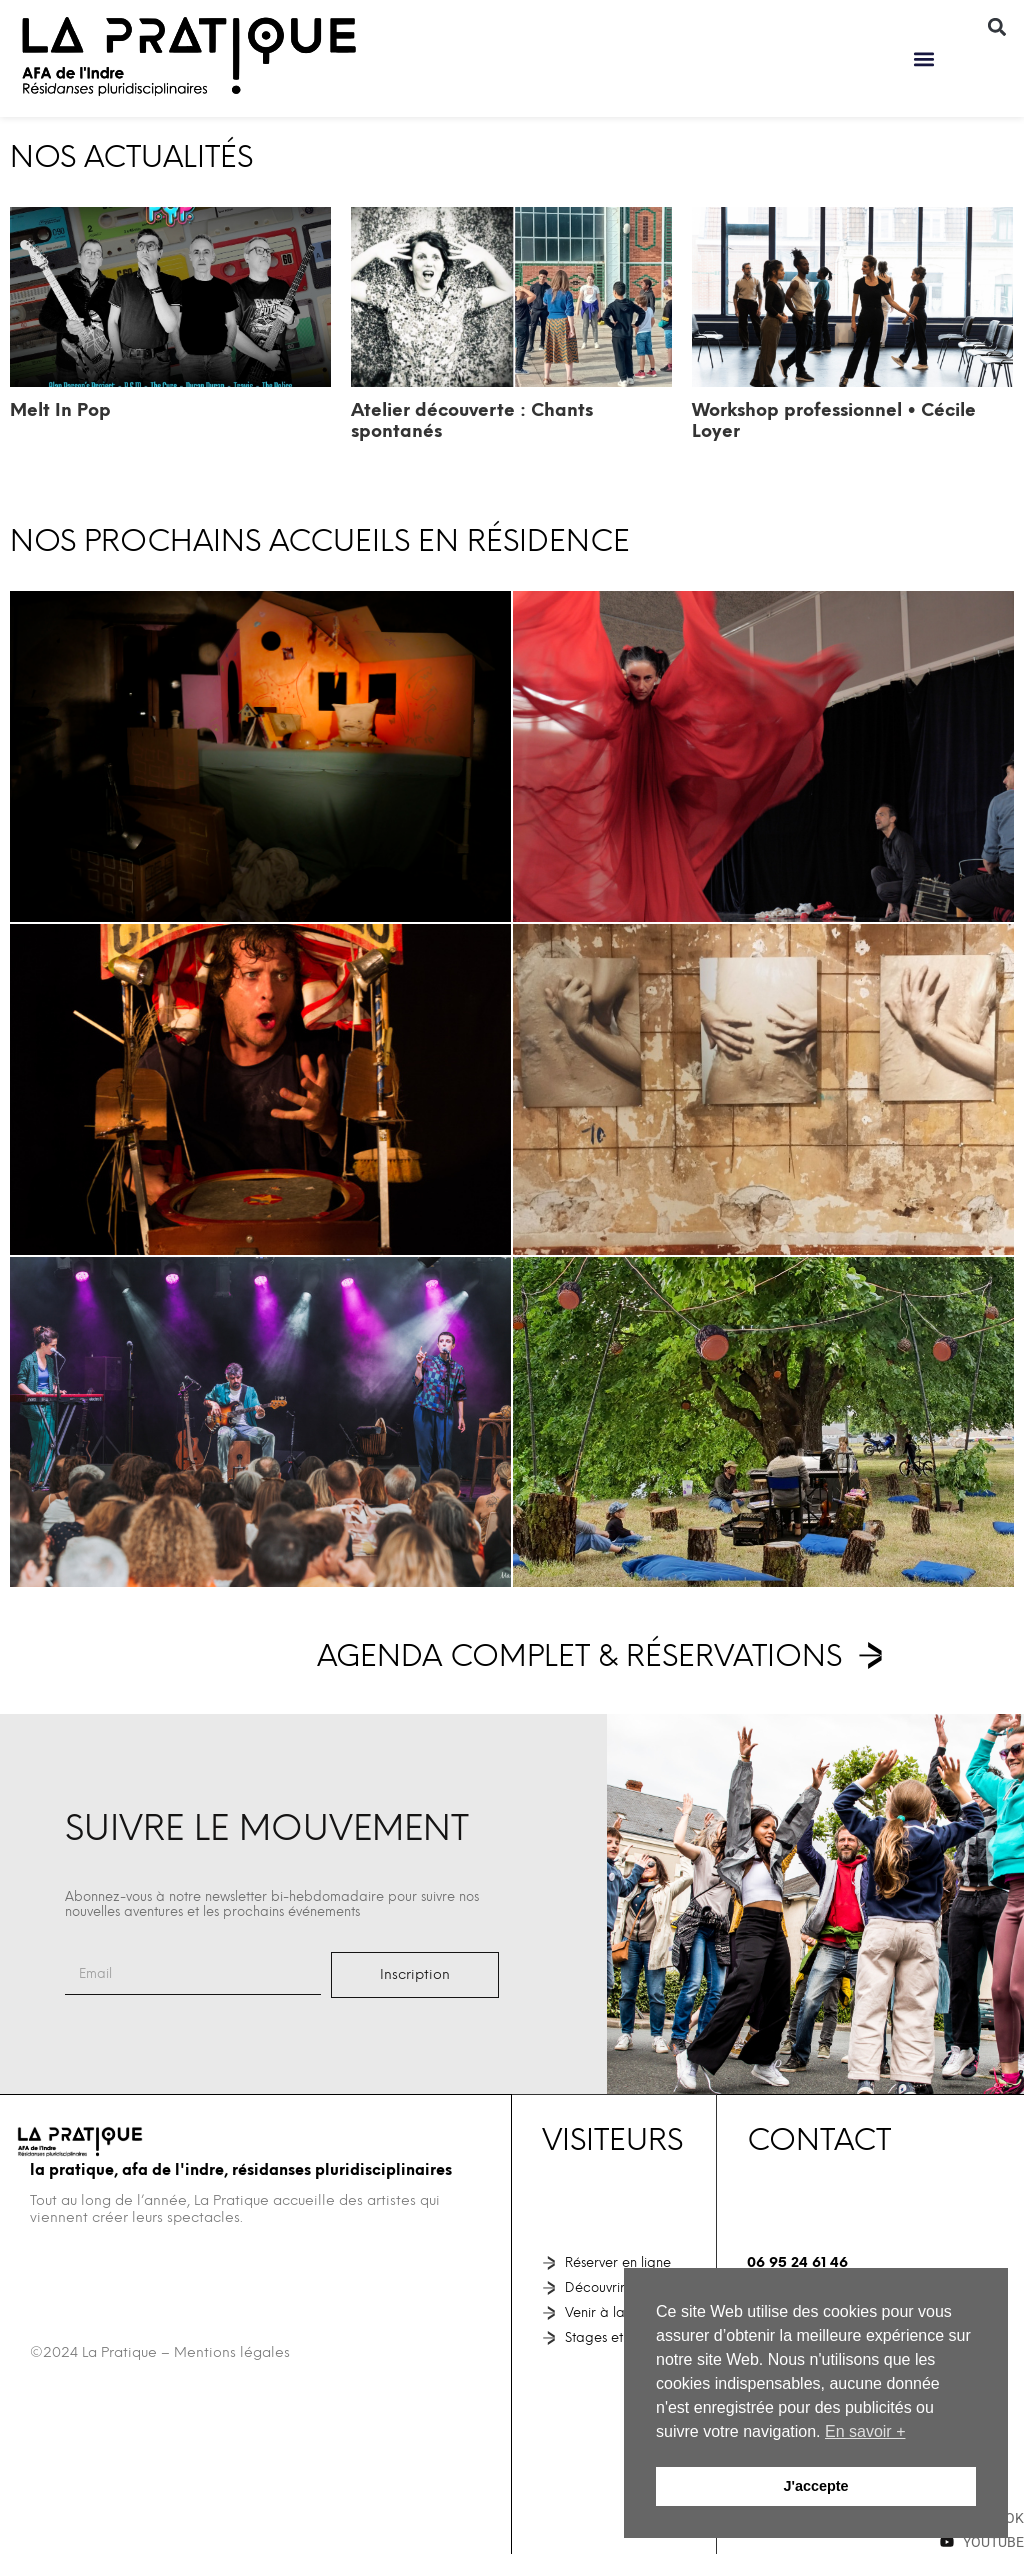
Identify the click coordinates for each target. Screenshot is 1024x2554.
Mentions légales (232, 2352)
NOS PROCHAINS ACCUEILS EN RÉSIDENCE (320, 540)
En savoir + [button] (865, 2431)
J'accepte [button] (815, 2486)
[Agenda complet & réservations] (870, 1655)
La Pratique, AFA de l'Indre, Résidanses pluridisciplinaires (241, 2170)
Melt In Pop (60, 409)
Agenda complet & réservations (579, 1655)
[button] (924, 58)
